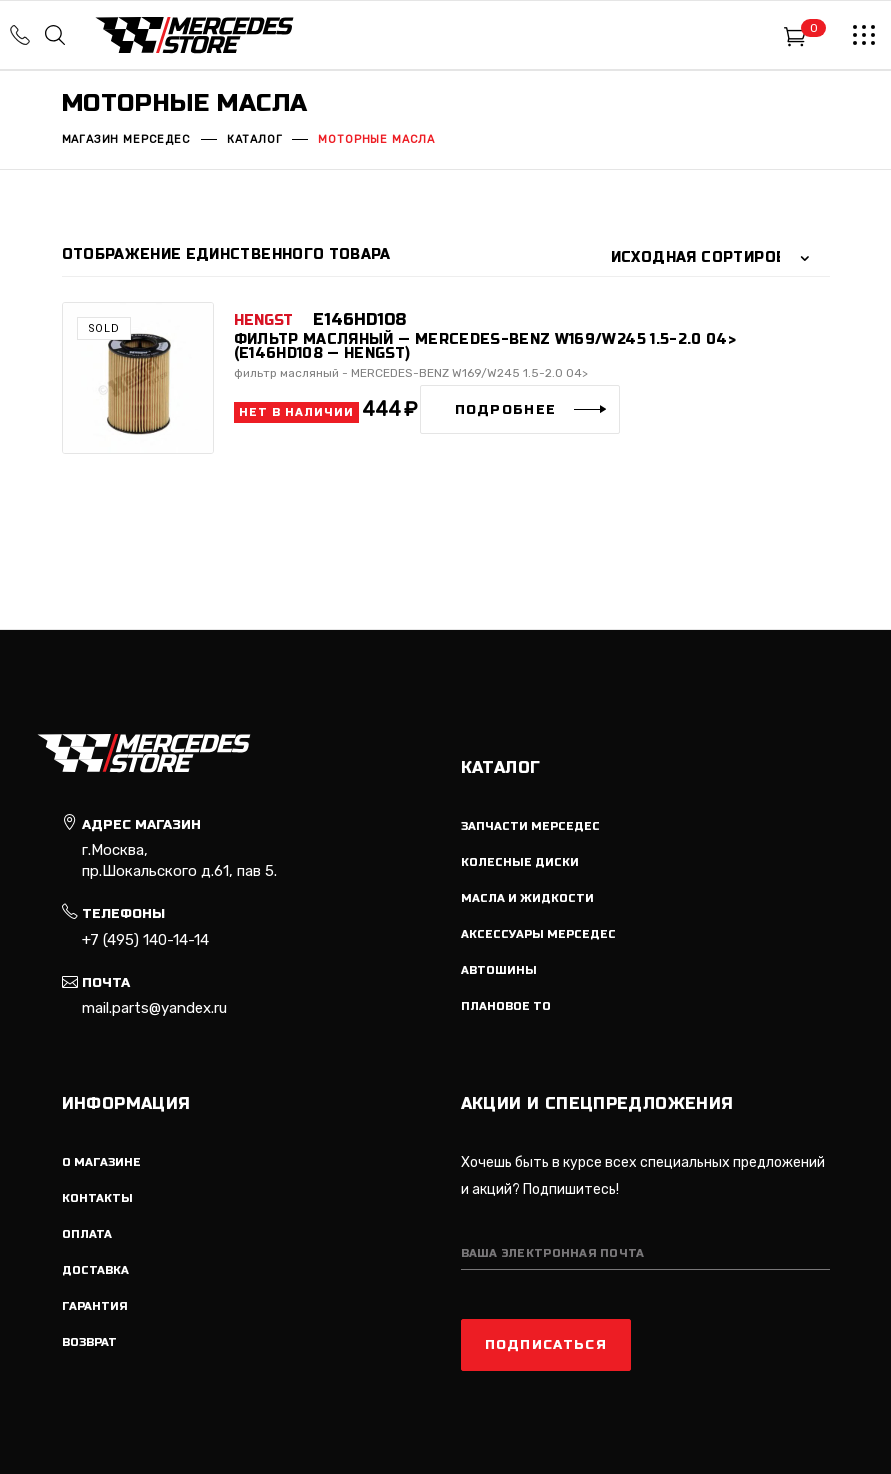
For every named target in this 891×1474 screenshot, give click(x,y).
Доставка (95, 1270)
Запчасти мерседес (530, 826)
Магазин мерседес (126, 140)
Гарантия (95, 1306)
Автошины (499, 970)
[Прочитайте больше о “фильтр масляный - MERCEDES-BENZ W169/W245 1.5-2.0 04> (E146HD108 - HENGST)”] (520, 409)
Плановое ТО (506, 1006)
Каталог (255, 140)
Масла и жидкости (527, 898)
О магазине (101, 1162)
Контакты (97, 1198)
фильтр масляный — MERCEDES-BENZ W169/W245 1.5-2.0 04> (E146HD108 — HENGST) (485, 346)
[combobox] (715, 258)
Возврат (89, 1342)
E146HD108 (359, 319)
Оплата (87, 1234)
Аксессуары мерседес (538, 934)
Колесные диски (520, 862)
